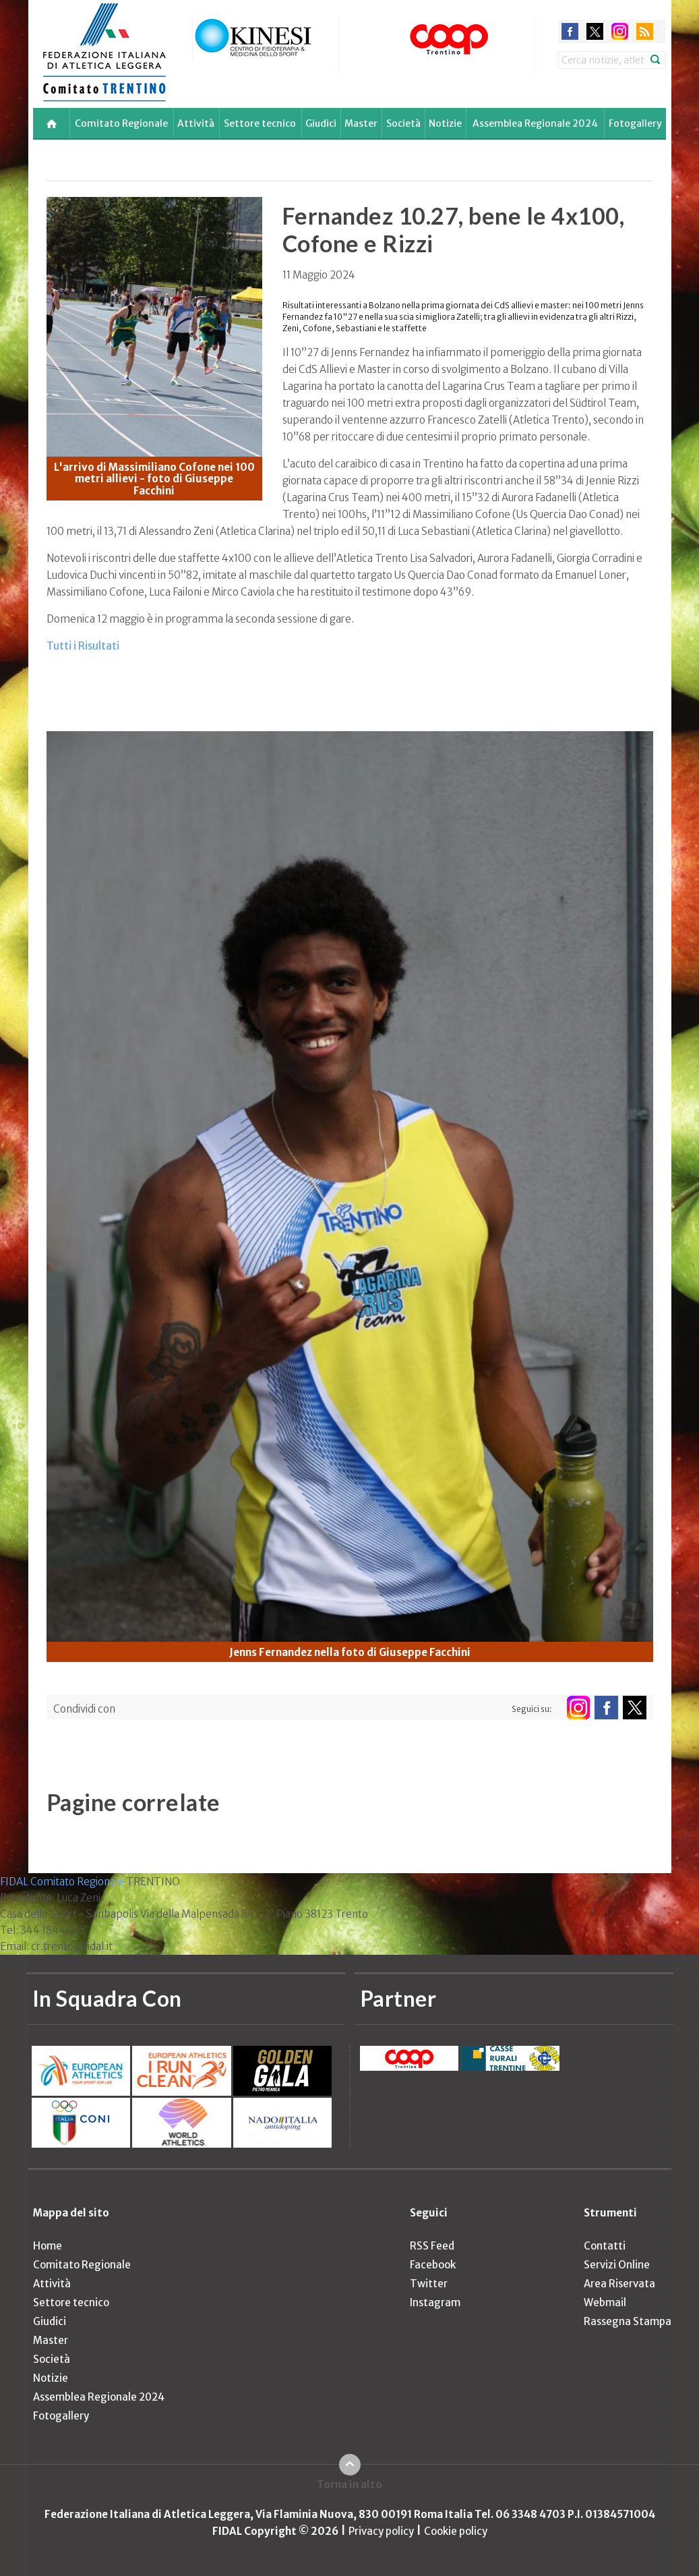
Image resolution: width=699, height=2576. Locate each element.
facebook (569, 31)
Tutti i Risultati (83, 645)
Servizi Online (617, 2264)
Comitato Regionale (121, 123)
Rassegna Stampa (627, 2321)
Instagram (435, 2302)
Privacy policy (381, 2531)
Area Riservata (619, 2283)
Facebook (433, 2264)
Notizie (445, 123)
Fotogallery (635, 123)
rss (644, 31)
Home (47, 2245)
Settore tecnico (260, 123)
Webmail (605, 2302)
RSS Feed (432, 2245)
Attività (195, 123)
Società (403, 123)
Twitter (429, 2283)
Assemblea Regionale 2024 (535, 123)
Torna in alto (349, 2484)
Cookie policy (455, 2531)
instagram (619, 31)
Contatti (605, 2245)
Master (360, 123)
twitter (594, 31)
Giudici (320, 123)
